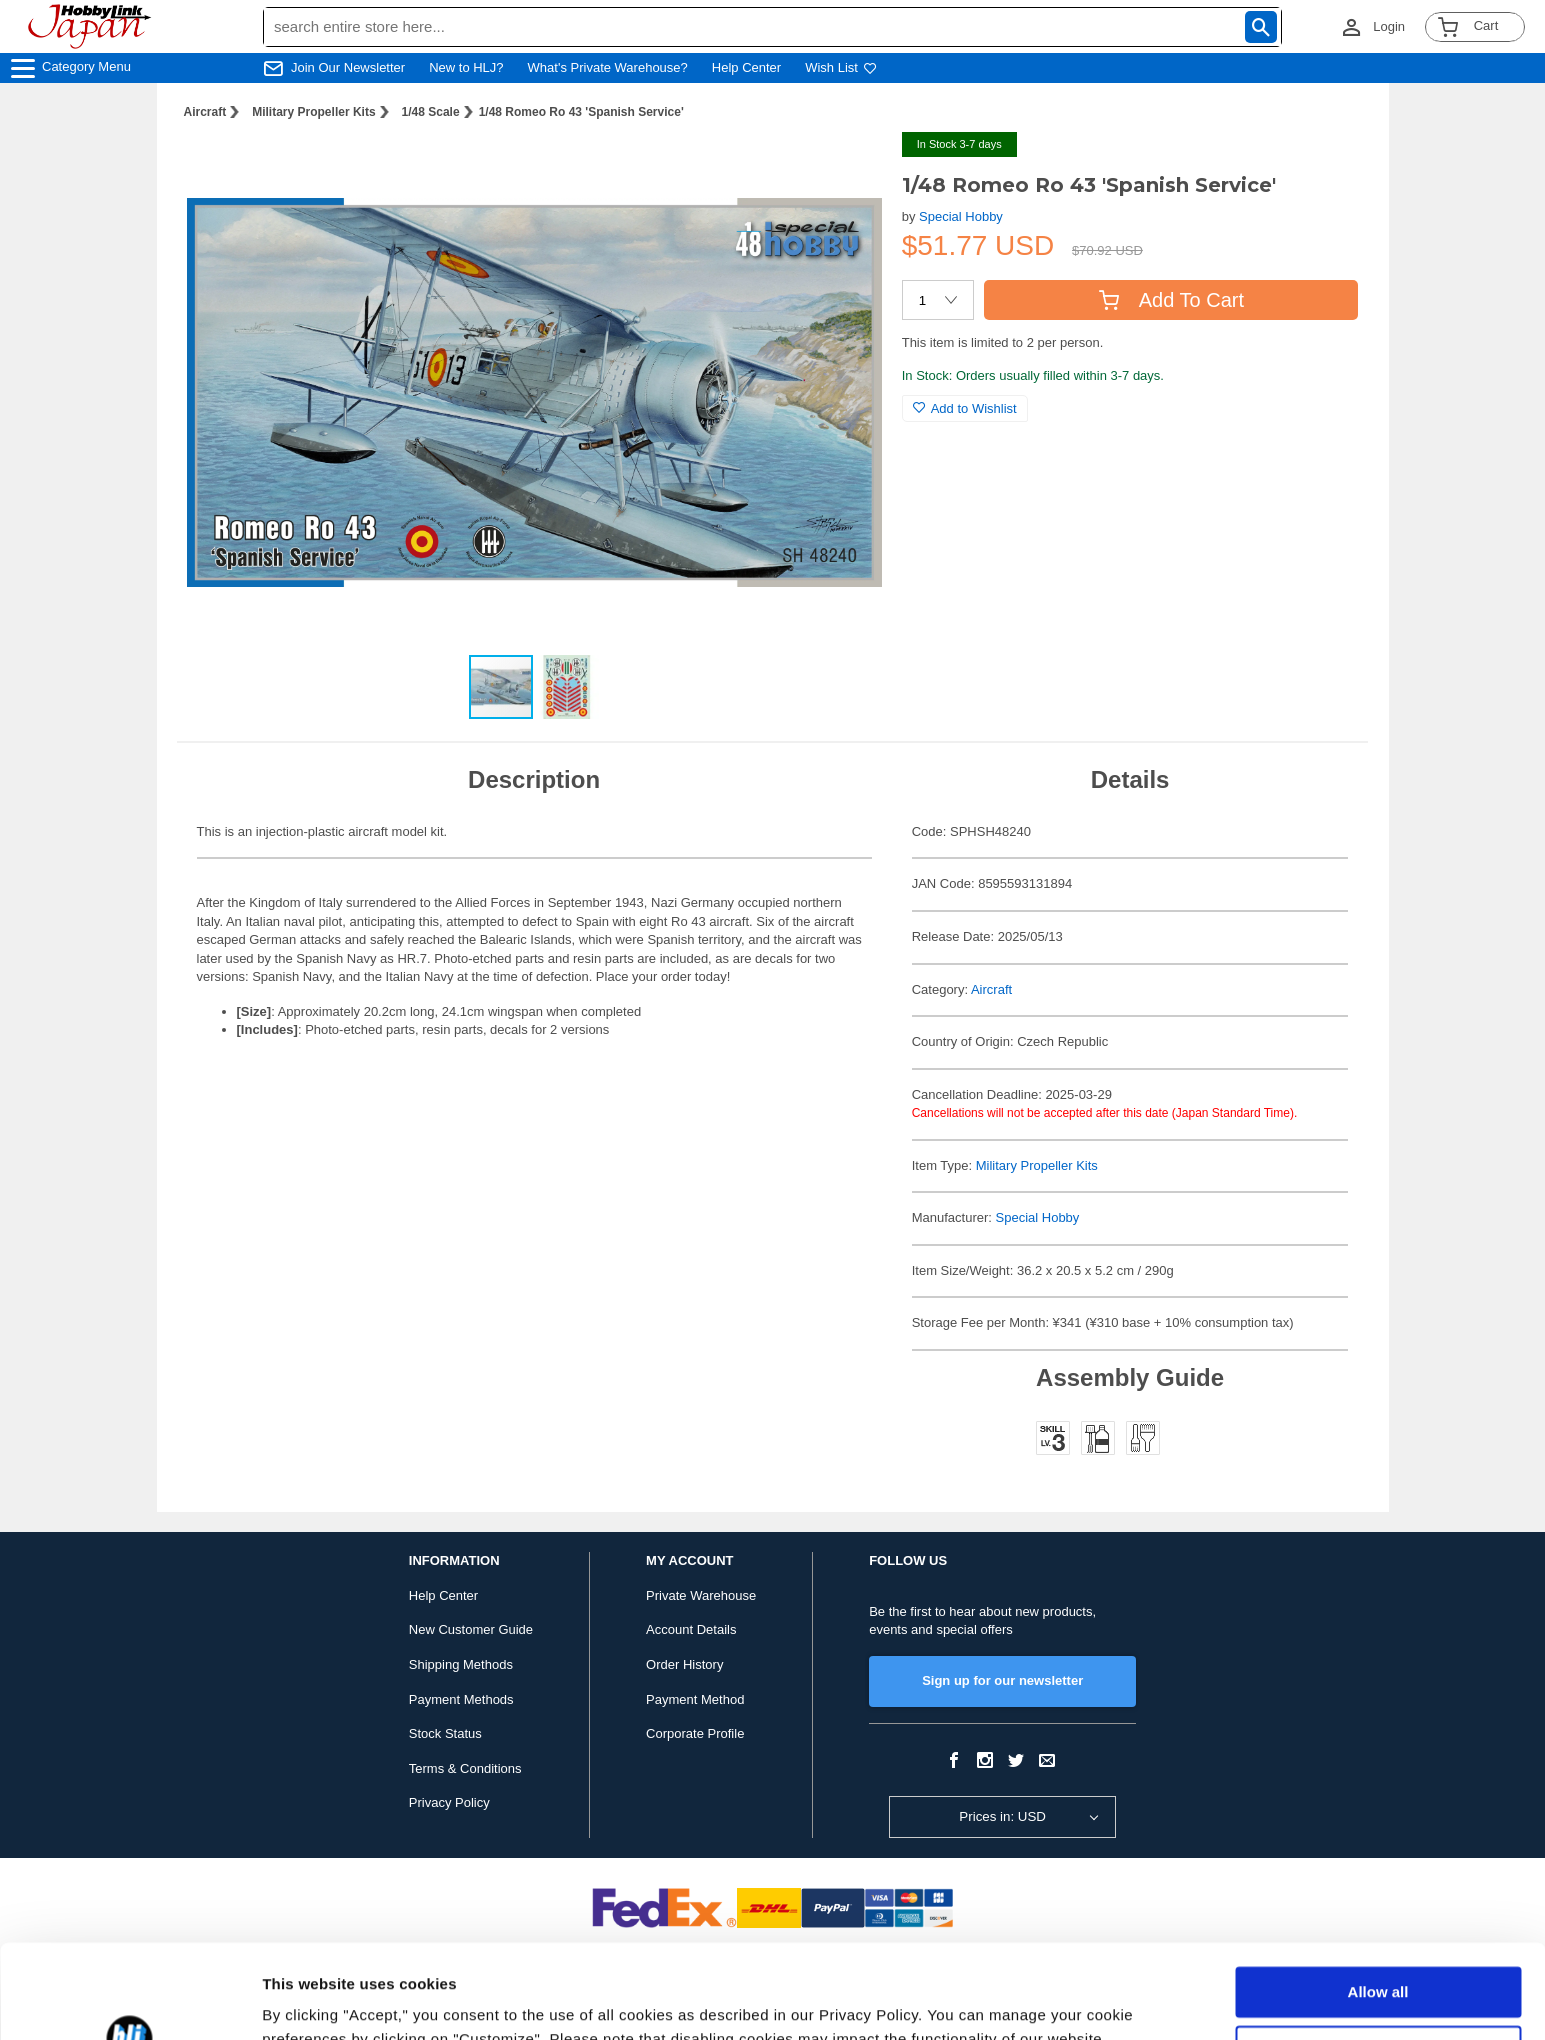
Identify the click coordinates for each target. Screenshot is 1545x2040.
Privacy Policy (449, 1802)
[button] (846, 168)
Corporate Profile (695, 1733)
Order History (684, 1664)
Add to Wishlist (965, 408)
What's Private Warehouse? (608, 67)
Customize (1379, 1956)
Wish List (841, 67)
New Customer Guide (471, 1629)
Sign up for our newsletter (1002, 1680)
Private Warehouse (701, 1595)
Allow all (1378, 1898)
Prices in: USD (1002, 1816)
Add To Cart (1171, 300)
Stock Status (445, 1733)
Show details (308, 2000)
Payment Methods (461, 1699)
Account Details (691, 1629)
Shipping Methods (461, 1664)
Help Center (746, 67)
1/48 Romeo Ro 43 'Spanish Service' (581, 112)
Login (1389, 26)
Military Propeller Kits (313, 112)
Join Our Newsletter (348, 67)
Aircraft (205, 112)
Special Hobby (961, 216)
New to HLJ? (466, 67)
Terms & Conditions (465, 1768)
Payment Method (695, 1699)
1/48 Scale (431, 112)
